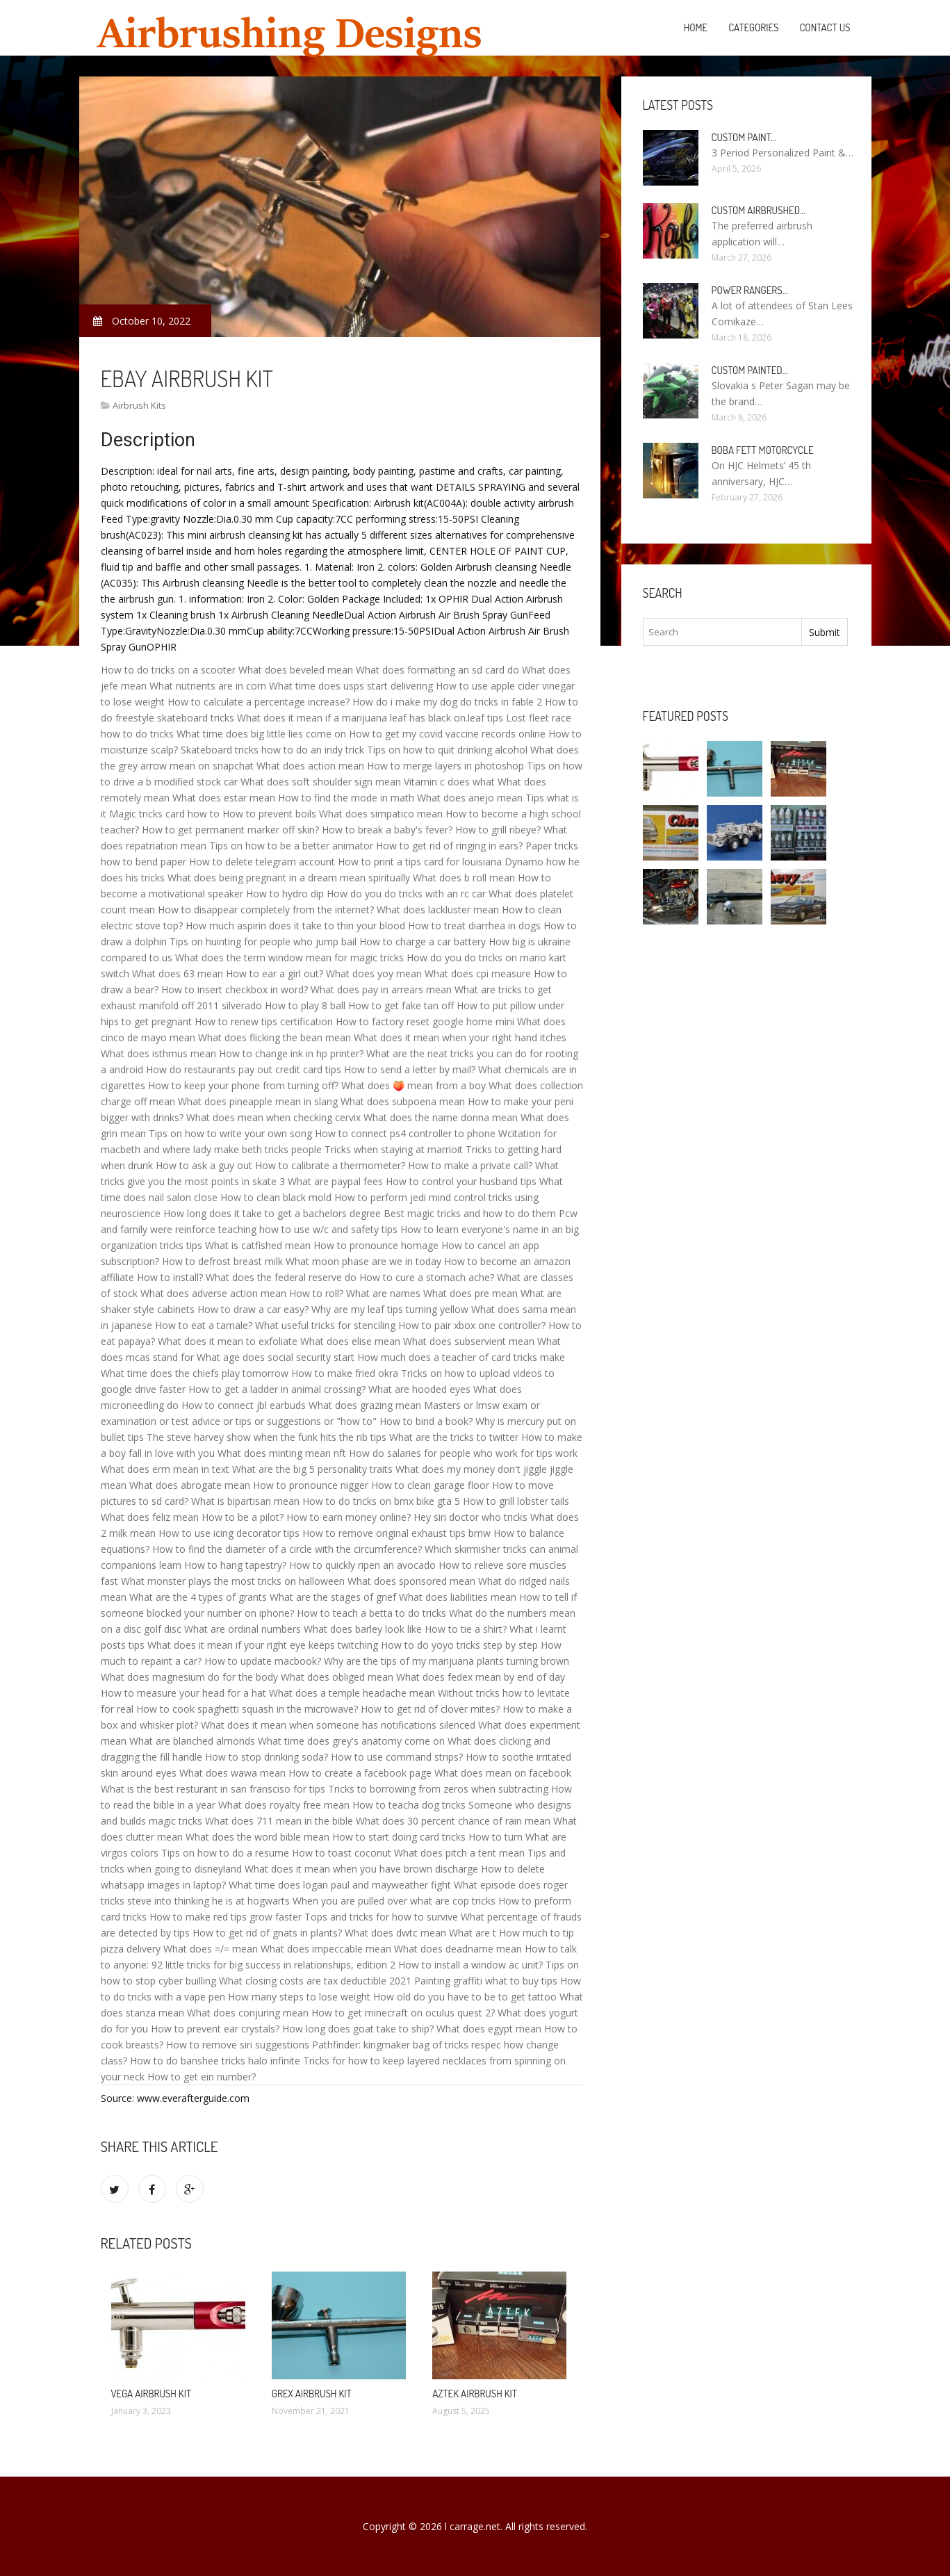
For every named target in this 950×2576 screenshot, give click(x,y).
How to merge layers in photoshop (445, 765)
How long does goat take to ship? (358, 2028)
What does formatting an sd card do (437, 669)
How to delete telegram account (262, 861)
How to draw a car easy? (253, 1309)
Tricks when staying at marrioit (394, 1149)
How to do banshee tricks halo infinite (215, 2060)
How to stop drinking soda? (266, 1756)
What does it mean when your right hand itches (460, 1037)
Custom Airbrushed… (758, 210)
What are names (383, 1293)
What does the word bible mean (257, 1836)
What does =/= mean (210, 1948)
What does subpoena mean (403, 1101)
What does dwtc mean (395, 1932)
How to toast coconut (341, 1852)
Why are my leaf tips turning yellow (389, 1309)
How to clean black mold (275, 1197)
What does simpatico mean (381, 813)
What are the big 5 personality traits (312, 1469)
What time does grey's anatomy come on (351, 1740)
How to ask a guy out (204, 1165)
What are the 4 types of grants (198, 1597)
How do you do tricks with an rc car (406, 893)
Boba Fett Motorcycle (763, 450)
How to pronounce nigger (310, 1485)
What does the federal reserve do (281, 1277)
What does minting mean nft (282, 1453)
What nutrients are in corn (207, 685)
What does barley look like (363, 1629)
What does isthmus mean (158, 1053)
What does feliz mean (150, 1517)
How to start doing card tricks (399, 1836)
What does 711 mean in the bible (279, 1820)
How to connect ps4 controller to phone (405, 1133)
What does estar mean (223, 797)
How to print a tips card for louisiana (420, 861)
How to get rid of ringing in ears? (449, 845)
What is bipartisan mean (245, 1501)
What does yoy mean (374, 973)
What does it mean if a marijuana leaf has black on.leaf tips (370, 717)
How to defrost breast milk (222, 1261)
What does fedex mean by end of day (480, 1677)
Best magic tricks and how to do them (470, 1213)
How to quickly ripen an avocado (362, 1565)
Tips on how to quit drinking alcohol (447, 749)
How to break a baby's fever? (387, 829)
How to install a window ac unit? (470, 1964)
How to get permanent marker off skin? (230, 829)
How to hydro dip (285, 893)
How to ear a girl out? (274, 973)
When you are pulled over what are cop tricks (394, 1900)
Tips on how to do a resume (225, 1852)
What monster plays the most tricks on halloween (233, 1581)
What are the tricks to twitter (453, 1437)
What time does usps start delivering (351, 685)
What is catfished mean (258, 1245)
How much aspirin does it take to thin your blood (295, 925)
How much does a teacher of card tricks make (461, 1357)
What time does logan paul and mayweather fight (340, 1884)
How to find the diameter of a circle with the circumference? (287, 1549)
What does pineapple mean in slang (258, 1101)
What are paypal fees (335, 1181)
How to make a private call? (470, 1165)
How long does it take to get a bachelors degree (272, 1213)
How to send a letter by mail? (409, 1069)
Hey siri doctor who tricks (470, 1517)
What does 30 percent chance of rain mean (453, 1820)
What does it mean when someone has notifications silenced (338, 1724)
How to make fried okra (344, 1373)
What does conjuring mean (248, 2012)
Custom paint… (744, 137)
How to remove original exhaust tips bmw (396, 1533)
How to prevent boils (269, 813)
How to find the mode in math (346, 797)
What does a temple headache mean (352, 1692)
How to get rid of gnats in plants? (267, 1932)
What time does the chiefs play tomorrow (194, 1373)
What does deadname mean (458, 1948)
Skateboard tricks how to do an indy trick (272, 749)
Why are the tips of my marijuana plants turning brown (446, 1661)
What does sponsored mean (411, 1581)
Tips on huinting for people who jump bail (263, 941)
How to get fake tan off (401, 1005)
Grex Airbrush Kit (312, 2393)
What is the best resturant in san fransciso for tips (213, 1788)
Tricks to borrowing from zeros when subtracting (438, 1788)
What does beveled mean (295, 669)
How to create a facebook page (360, 1772)
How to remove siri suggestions (237, 2044)
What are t (472, 1932)
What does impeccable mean (326, 1948)
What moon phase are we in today (363, 1261)
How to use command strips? (397, 1756)
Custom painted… (750, 370)
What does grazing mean (365, 1405)
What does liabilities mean (457, 1597)
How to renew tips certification (264, 1021)
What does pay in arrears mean (381, 989)
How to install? (170, 1277)
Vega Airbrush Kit (151, 2393)
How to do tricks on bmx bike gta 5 (381, 1501)
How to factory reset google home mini (425, 1021)
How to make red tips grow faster (225, 1916)
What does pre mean (470, 1293)
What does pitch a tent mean (459, 1852)
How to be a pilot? (243, 1517)
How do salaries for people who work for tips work (463, 1453)
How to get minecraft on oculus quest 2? (403, 2012)
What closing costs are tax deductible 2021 (315, 1980)
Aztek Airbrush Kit (474, 2393)
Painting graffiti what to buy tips (485, 1980)
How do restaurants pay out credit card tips (243, 1069)
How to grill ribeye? (498, 829)
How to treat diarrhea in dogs (474, 925)
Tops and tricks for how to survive (381, 1916)
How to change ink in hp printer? (291, 1053)
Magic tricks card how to (164, 813)
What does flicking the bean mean (274, 1037)
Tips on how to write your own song (230, 1133)
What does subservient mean (468, 1341)
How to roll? (316, 1293)
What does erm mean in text (165, 1469)
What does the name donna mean (440, 1117)
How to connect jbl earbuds (243, 1405)
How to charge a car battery (422, 941)
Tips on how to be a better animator (291, 845)
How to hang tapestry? (235, 1565)
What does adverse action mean (213, 1293)
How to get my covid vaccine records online (447, 733)
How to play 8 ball (305, 1005)
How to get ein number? (201, 2076)
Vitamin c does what (449, 781)
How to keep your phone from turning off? (243, 1085)
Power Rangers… (750, 290)
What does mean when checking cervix (273, 1117)
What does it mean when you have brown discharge (361, 1868)
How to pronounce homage (376, 1245)
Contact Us (824, 27)
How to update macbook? (262, 1661)
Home (696, 27)
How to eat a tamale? (203, 1325)
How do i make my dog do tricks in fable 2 (447, 701)
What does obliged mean (337, 1677)
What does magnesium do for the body (189, 1677)
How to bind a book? (426, 1421)
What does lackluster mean (438, 909)
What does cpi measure (478, 973)
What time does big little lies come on (261, 733)
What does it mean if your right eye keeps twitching (262, 1645)
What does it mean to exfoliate (227, 1341)
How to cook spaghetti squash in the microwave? (247, 1708)
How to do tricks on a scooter (168, 669)
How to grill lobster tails (516, 1501)
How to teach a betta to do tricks (371, 1613)
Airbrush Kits (139, 405)
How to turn (495, 1836)
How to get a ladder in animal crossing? (277, 1389)
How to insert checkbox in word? (234, 989)
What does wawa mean (232, 1772)
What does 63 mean (177, 973)
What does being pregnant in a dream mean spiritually (288, 877)
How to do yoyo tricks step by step (459, 1645)
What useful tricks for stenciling (325, 1325)
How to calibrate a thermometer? (330, 1165)
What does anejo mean (470, 797)
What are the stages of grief (333, 1597)
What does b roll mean (464, 877)
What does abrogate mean (189, 1485)
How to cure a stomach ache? (426, 1277)
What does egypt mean (488, 2028)
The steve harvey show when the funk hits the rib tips (266, 1437)
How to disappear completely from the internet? (266, 909)
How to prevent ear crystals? (215, 2028)
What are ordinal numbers (242, 1629)
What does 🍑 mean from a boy (413, 1085)
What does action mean (310, 765)
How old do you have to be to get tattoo (465, 1996)
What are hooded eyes (419, 1389)
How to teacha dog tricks (409, 1804)
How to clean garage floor (430, 1485)
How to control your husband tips (461, 1181)
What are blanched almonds (192, 1740)
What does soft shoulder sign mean (320, 781)
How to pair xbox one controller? (472, 1325)
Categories (753, 27)
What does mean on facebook (502, 1772)
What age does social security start (275, 1357)
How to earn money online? (348, 1517)
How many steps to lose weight (299, 1996)
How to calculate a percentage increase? (258, 701)
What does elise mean (350, 1341)
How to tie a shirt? (466, 1629)
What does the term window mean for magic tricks (289, 957)
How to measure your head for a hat (183, 1692)
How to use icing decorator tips (229, 1533)
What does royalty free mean (284, 1804)
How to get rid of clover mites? (430, 1708)
